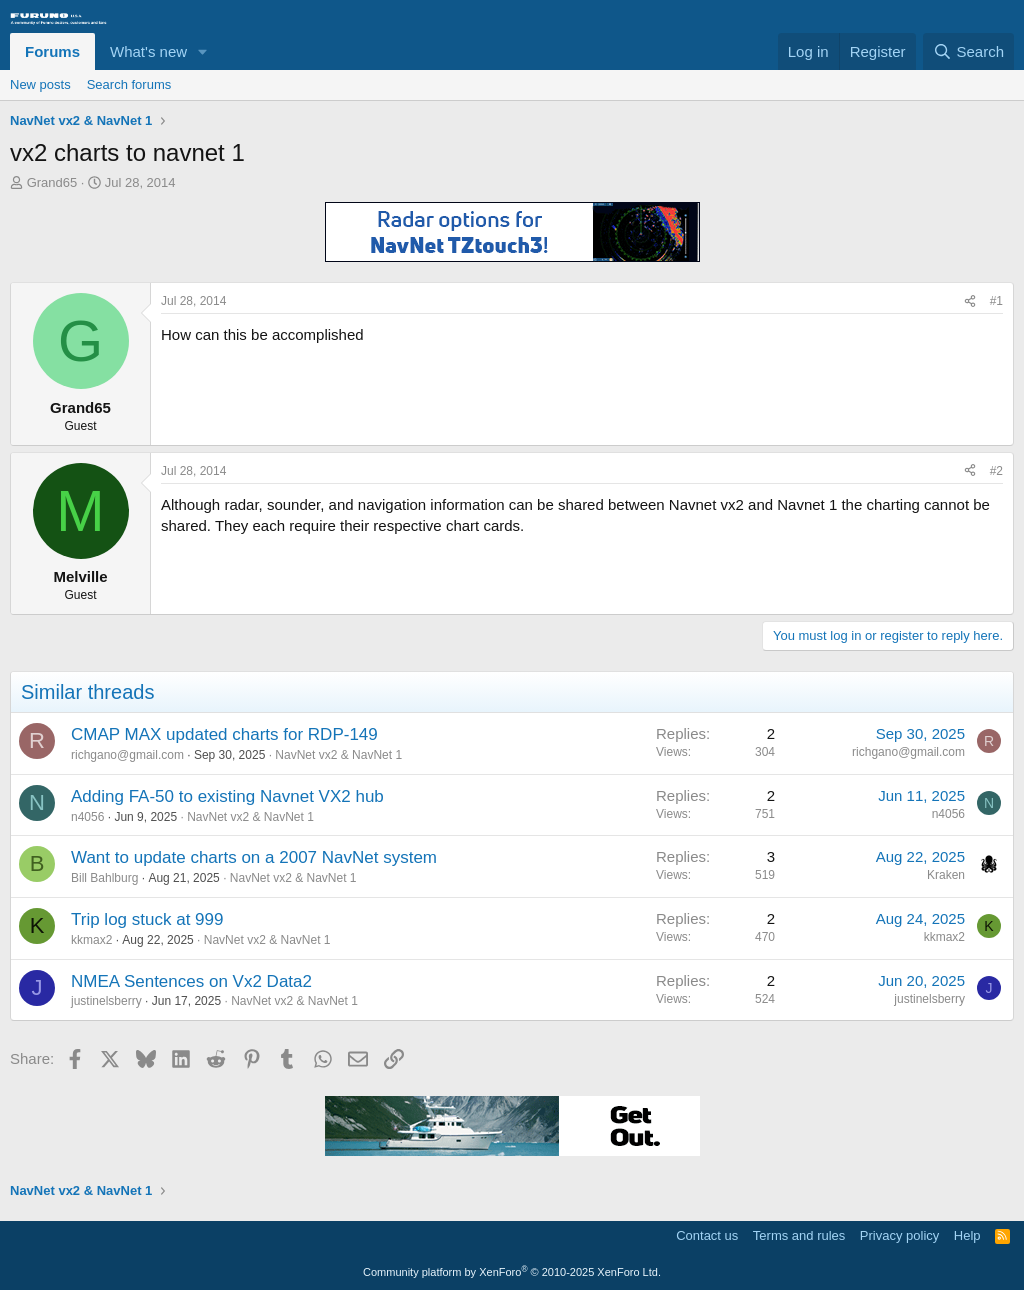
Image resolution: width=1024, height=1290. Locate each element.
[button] (203, 51)
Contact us (707, 1235)
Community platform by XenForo (512, 1272)
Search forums (129, 84)
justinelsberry (106, 1001)
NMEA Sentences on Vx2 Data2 (191, 981)
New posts (40, 84)
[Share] (970, 301)
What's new (148, 51)
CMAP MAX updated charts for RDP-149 (224, 734)
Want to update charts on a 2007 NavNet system (254, 857)
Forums (52, 51)
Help (967, 1235)
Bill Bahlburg (104, 878)
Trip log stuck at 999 (147, 919)
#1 (996, 301)
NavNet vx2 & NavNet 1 (338, 755)
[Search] (968, 51)
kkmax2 (91, 940)
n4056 (87, 817)
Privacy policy (899, 1235)
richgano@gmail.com (127, 755)
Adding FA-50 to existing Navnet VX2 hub (227, 796)
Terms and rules (799, 1235)
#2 (996, 471)
